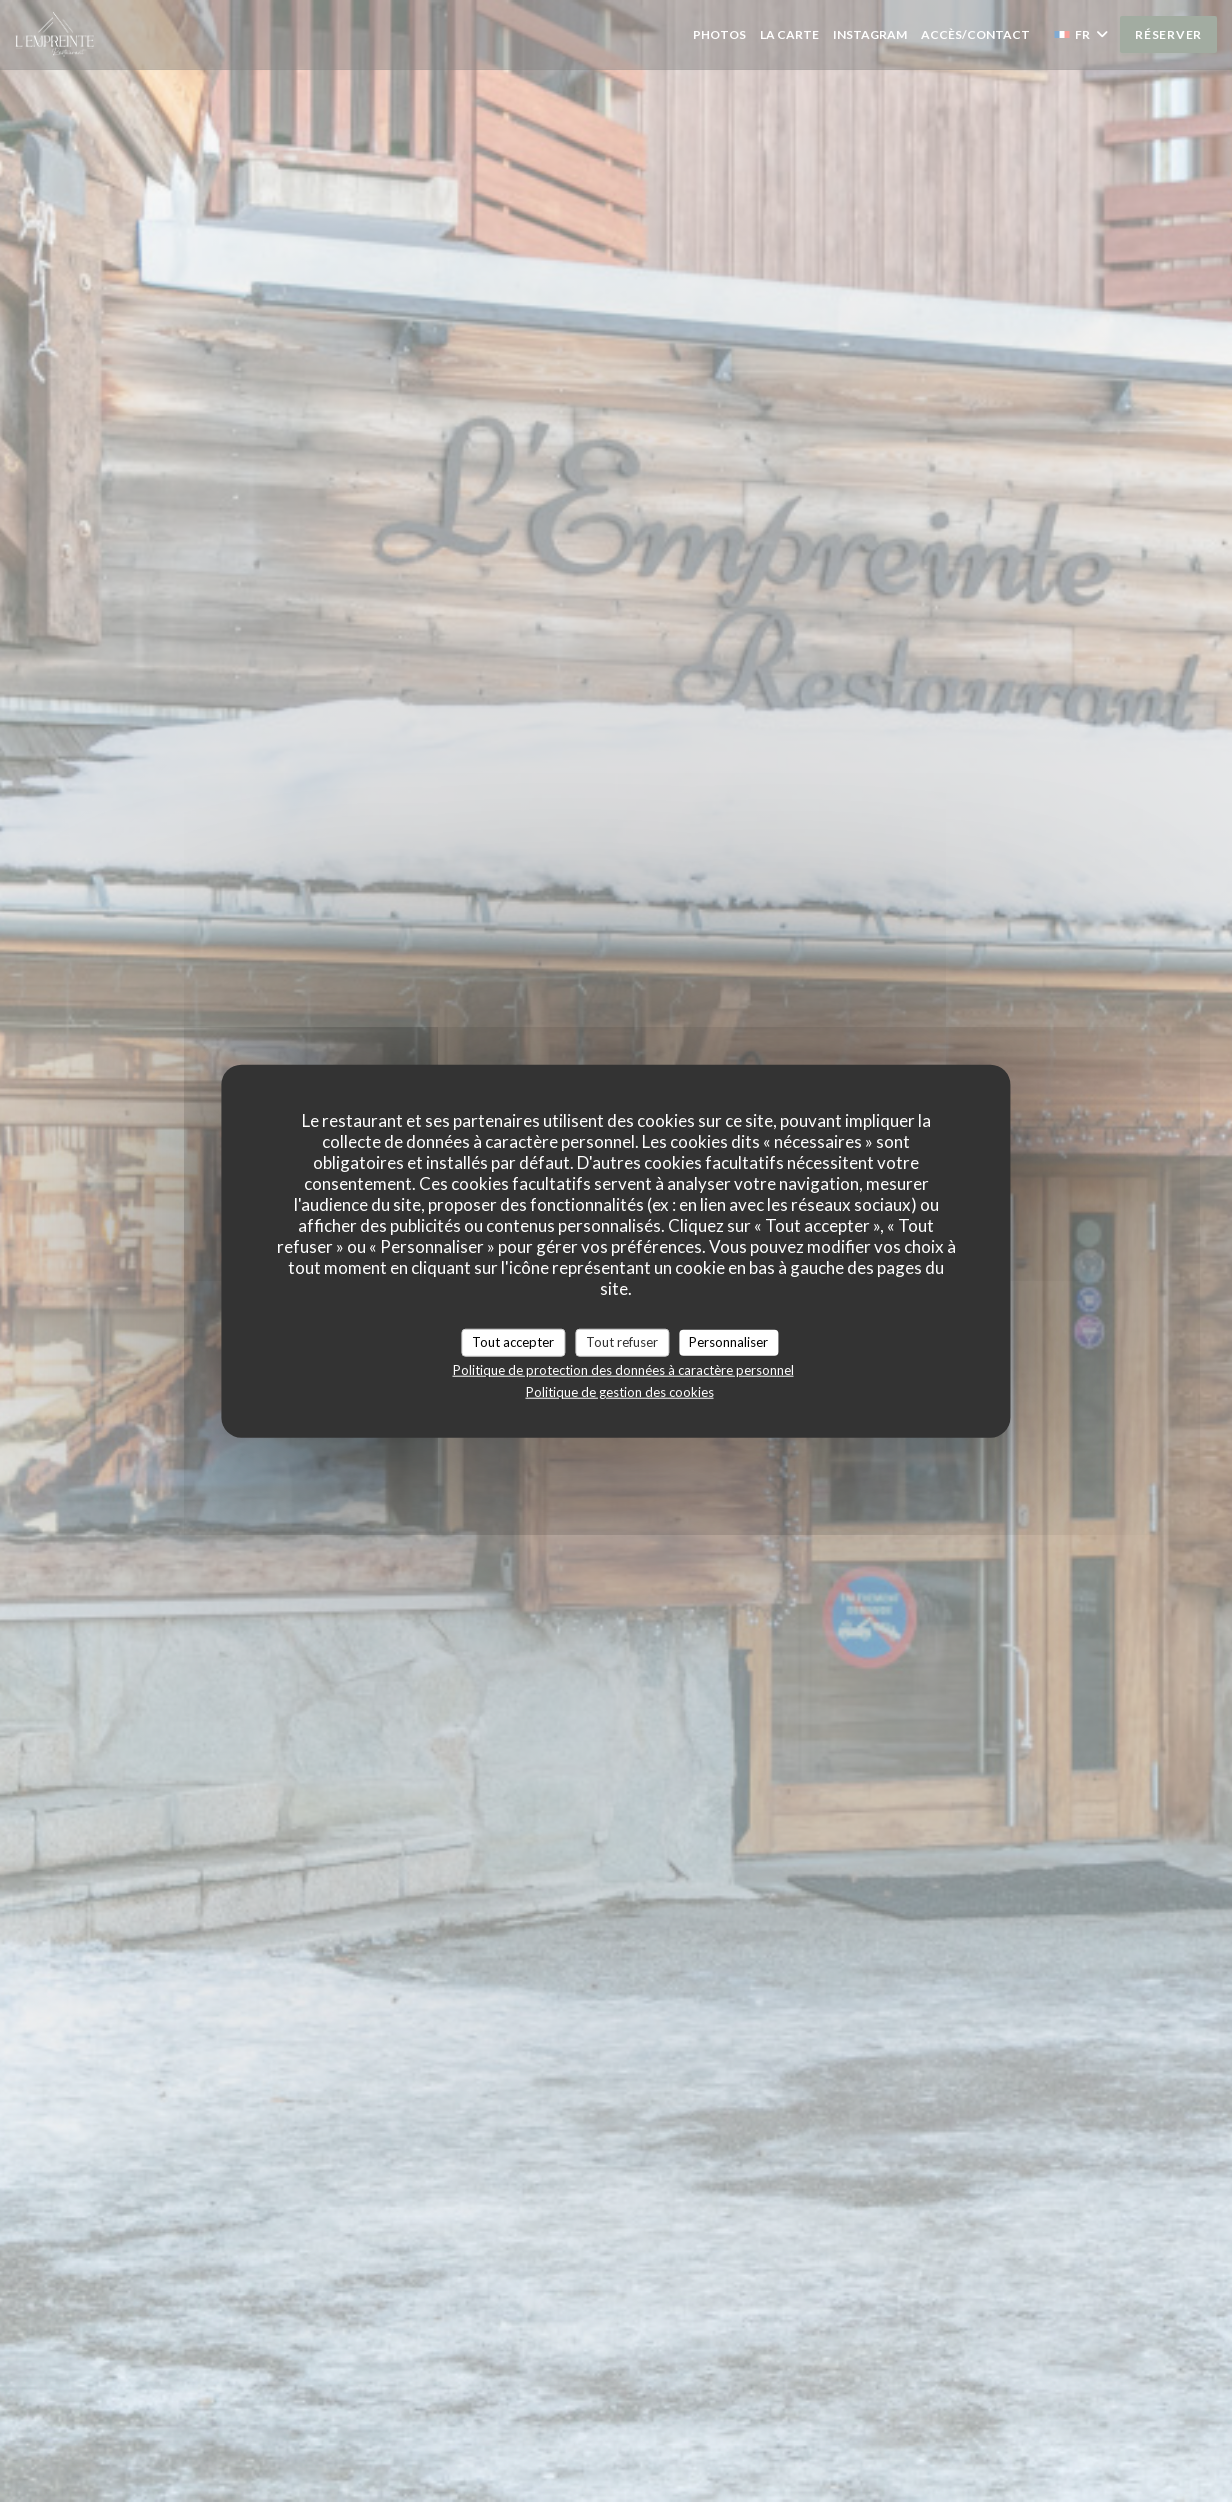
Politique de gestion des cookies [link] (620, 1391)
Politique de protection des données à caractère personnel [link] (623, 1369)
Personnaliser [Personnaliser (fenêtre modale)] (728, 1342)
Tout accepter (513, 1342)
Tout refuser (622, 1342)
